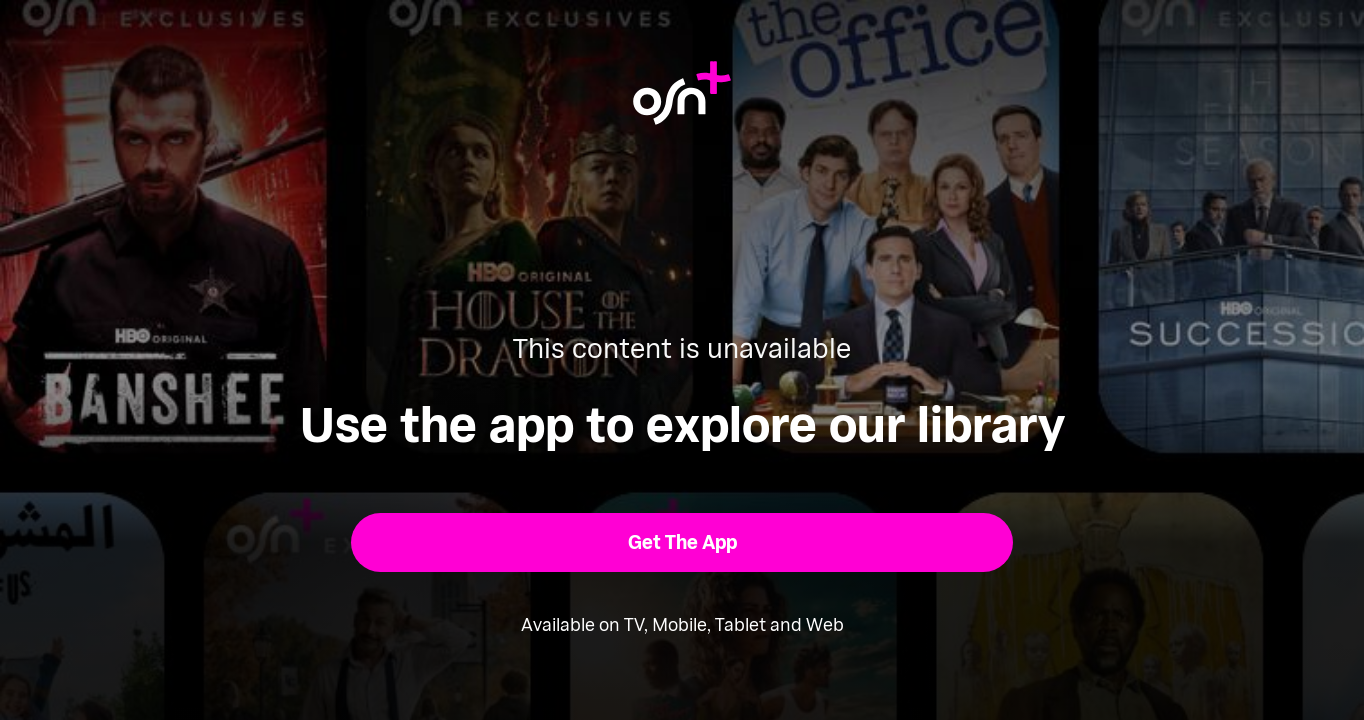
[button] (682, 542)
